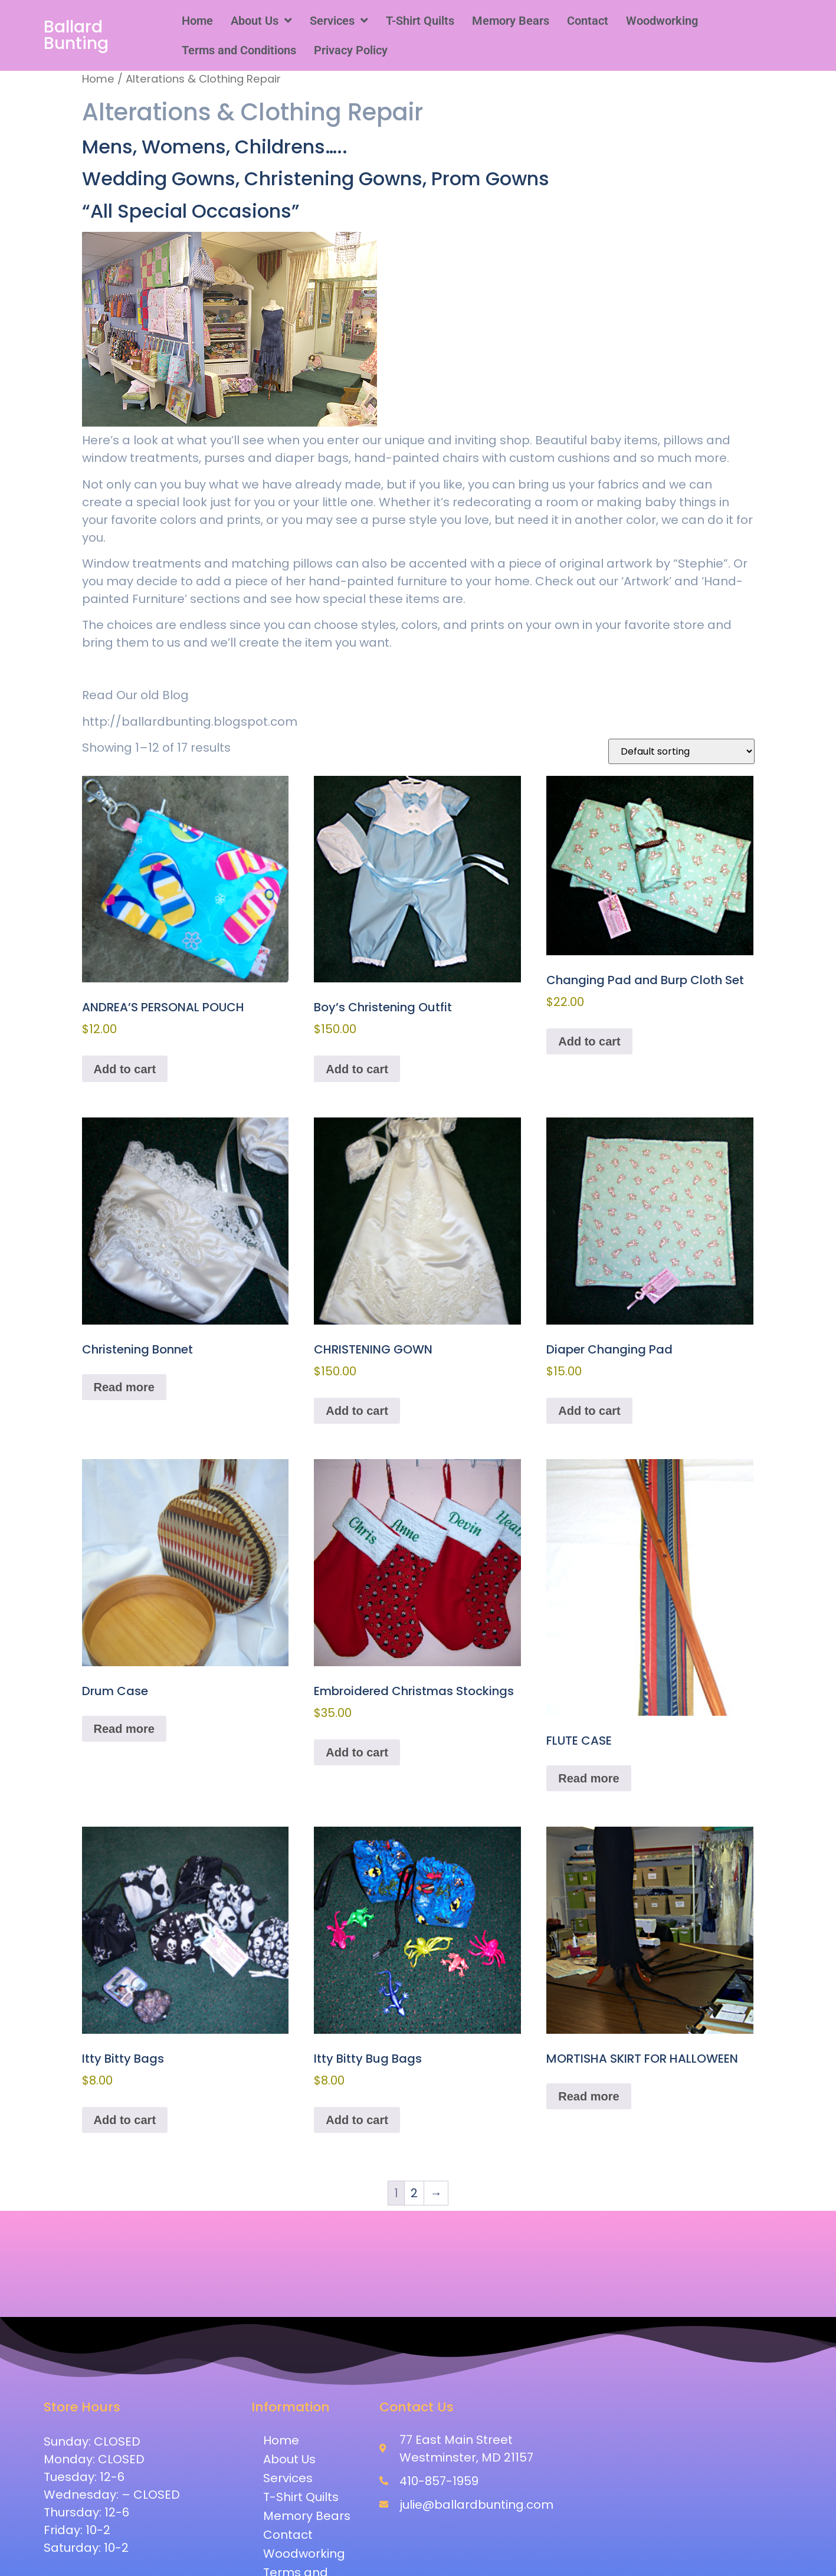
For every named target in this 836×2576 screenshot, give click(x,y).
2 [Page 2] (414, 2193)
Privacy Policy (351, 50)
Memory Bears (510, 21)
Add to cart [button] (125, 1069)
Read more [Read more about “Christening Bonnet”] (124, 1387)
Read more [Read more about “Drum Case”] (124, 1728)
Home (197, 21)
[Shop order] (681, 751)
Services (339, 21)
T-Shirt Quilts (420, 21)
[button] (261, 20)
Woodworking (662, 21)
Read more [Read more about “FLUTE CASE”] (588, 1778)
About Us (261, 21)
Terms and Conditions (239, 50)
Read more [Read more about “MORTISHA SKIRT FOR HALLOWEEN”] (588, 2096)
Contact (587, 21)
